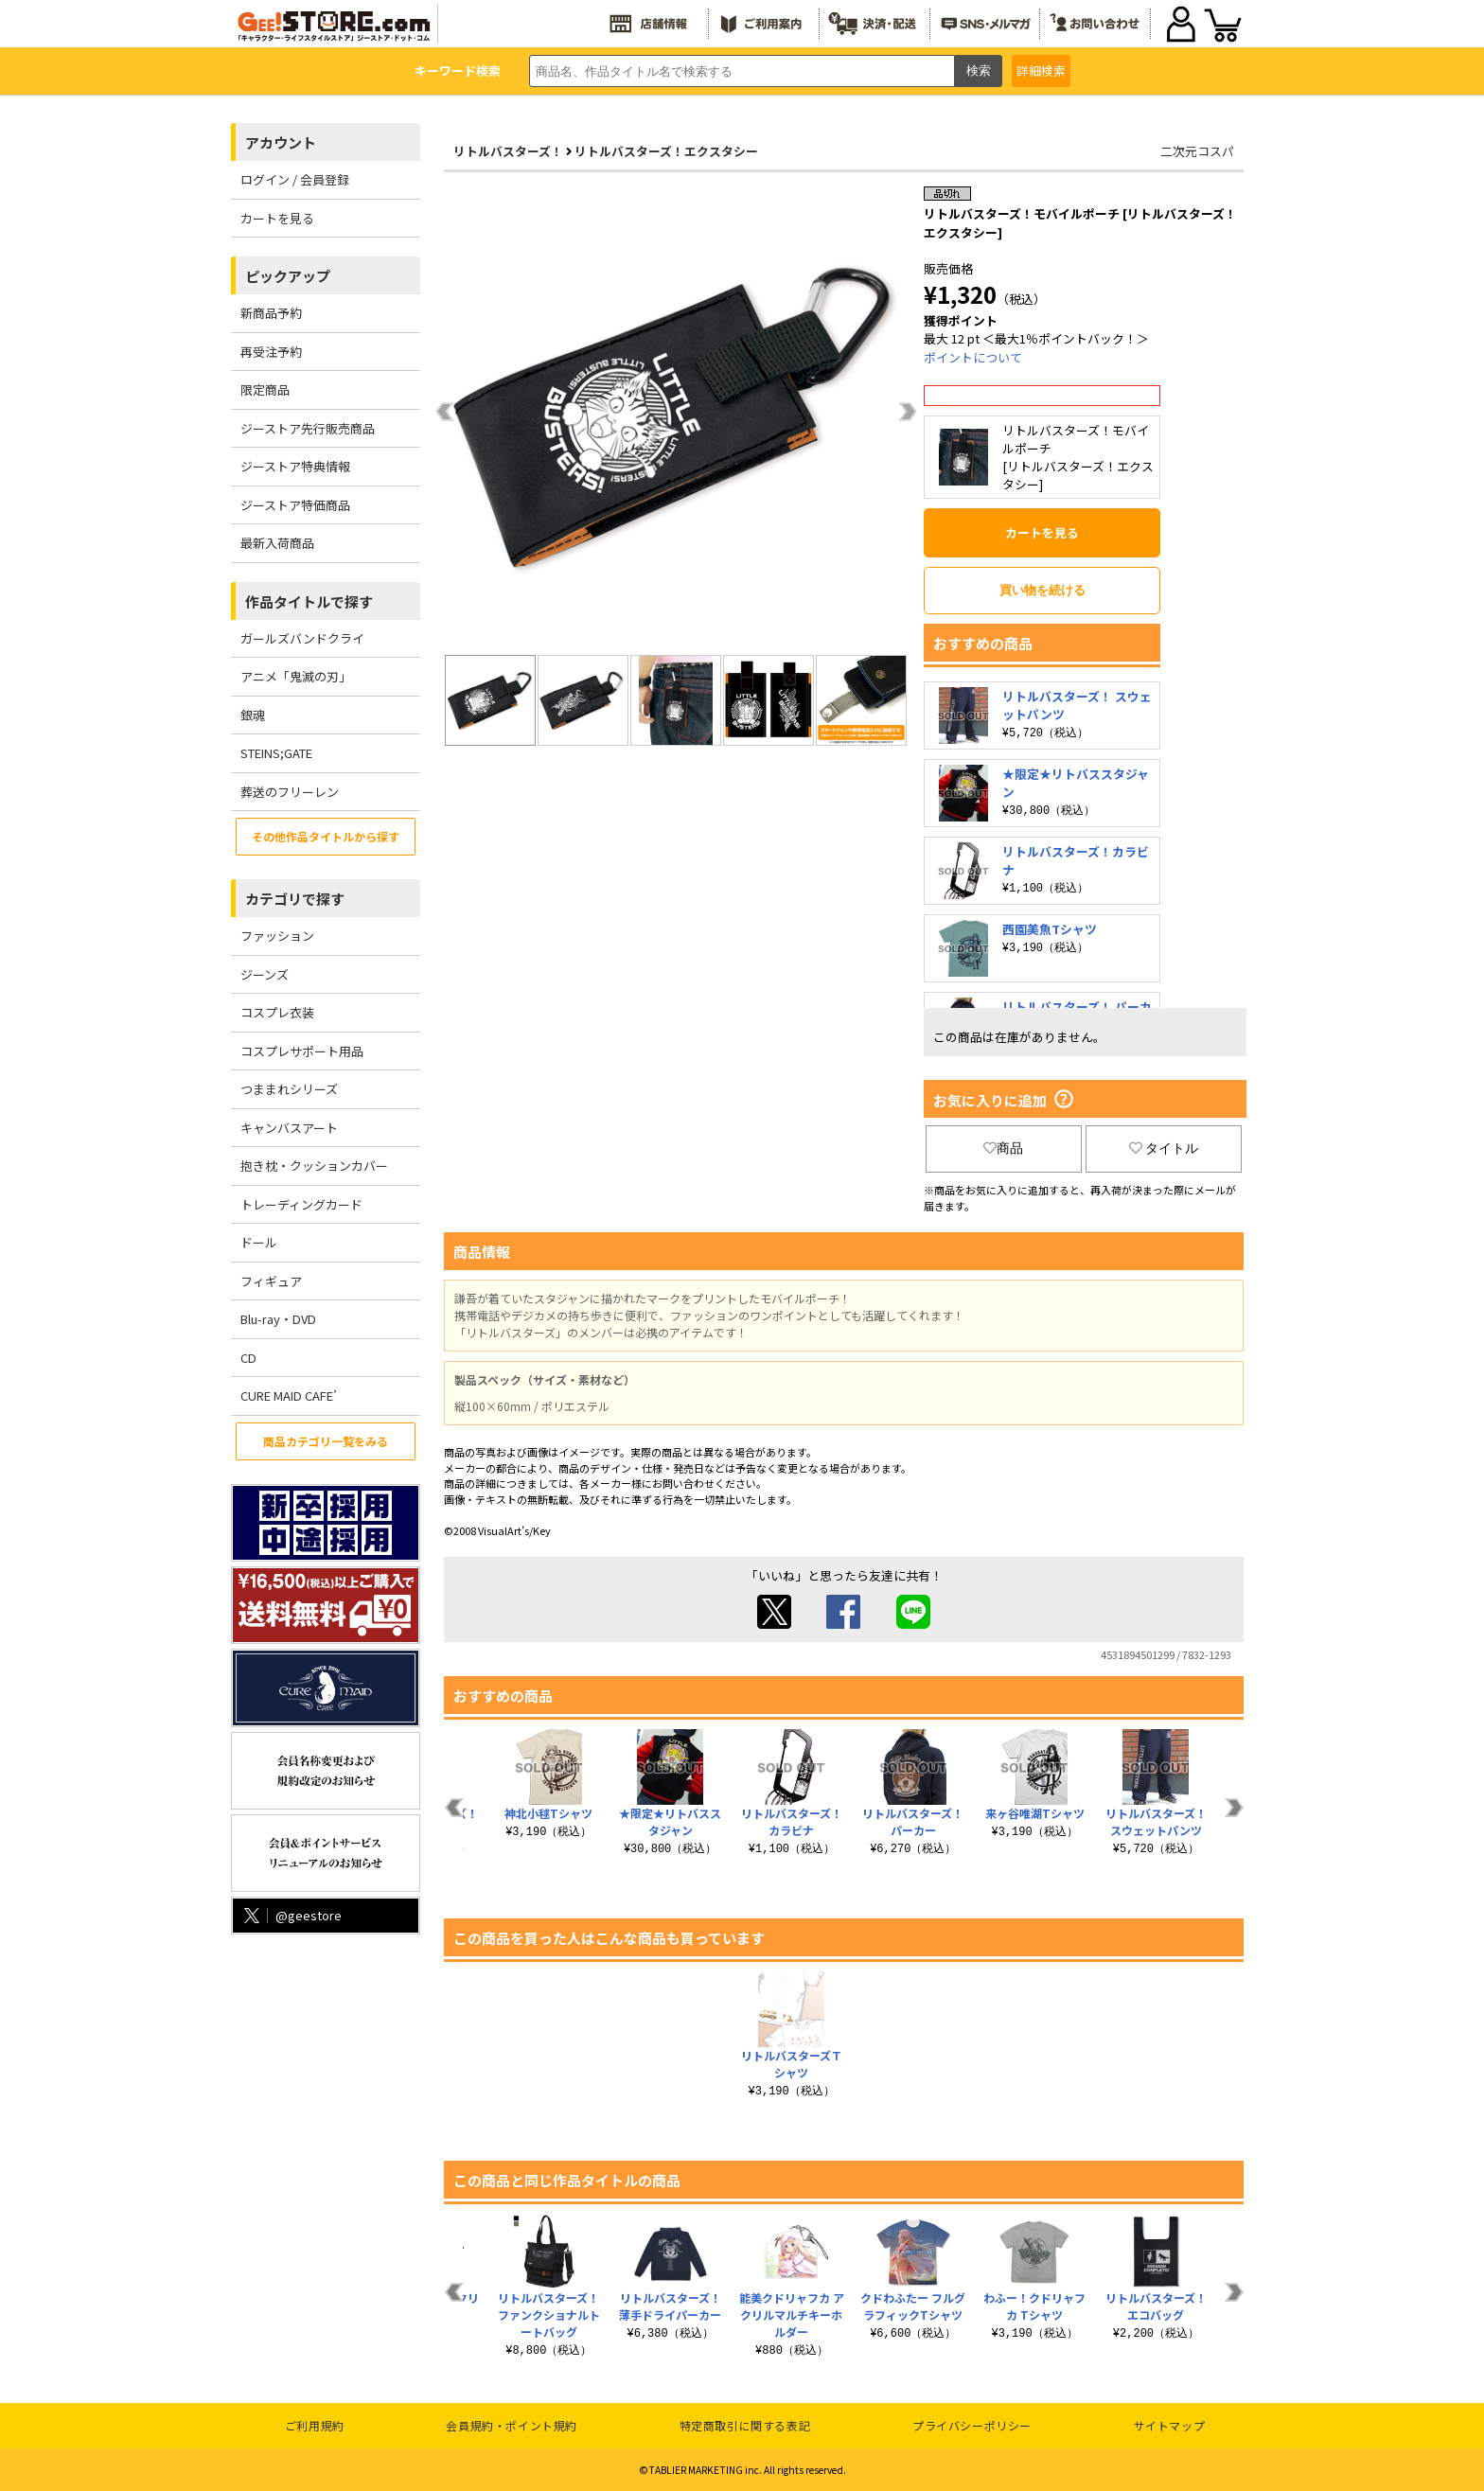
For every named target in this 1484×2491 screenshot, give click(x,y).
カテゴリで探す (294, 899)
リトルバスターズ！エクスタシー (666, 151)
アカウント (280, 142)
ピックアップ (287, 276)
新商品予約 (271, 313)
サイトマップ (1170, 2425)
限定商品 (265, 389)
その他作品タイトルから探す (325, 836)
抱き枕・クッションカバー (314, 1166)
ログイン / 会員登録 (294, 179)
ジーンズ (264, 974)
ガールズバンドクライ (302, 638)
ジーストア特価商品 (295, 505)
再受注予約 (271, 352)
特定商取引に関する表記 (745, 2425)
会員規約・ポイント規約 (511, 2425)
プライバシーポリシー (972, 2425)
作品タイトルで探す (309, 601)
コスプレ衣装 (277, 1012)
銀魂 (252, 715)
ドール (258, 1242)
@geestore (291, 1915)
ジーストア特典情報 (295, 466)
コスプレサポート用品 (301, 1051)
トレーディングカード (301, 1204)
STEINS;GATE (276, 753)
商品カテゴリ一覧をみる (325, 1441)
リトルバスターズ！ (508, 151)
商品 (1003, 1148)
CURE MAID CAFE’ (288, 1395)
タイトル (1164, 1148)
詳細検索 (1041, 71)
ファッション (277, 936)
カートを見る (277, 218)
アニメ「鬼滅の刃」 (295, 676)
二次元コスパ (1197, 151)
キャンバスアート (289, 1128)
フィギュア (271, 1281)
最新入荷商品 (277, 543)
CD (248, 1358)
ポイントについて (973, 357)
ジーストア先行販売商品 (307, 428)
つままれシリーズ (289, 1089)
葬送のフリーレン (289, 792)
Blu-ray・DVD (278, 1319)
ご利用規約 (314, 2425)
